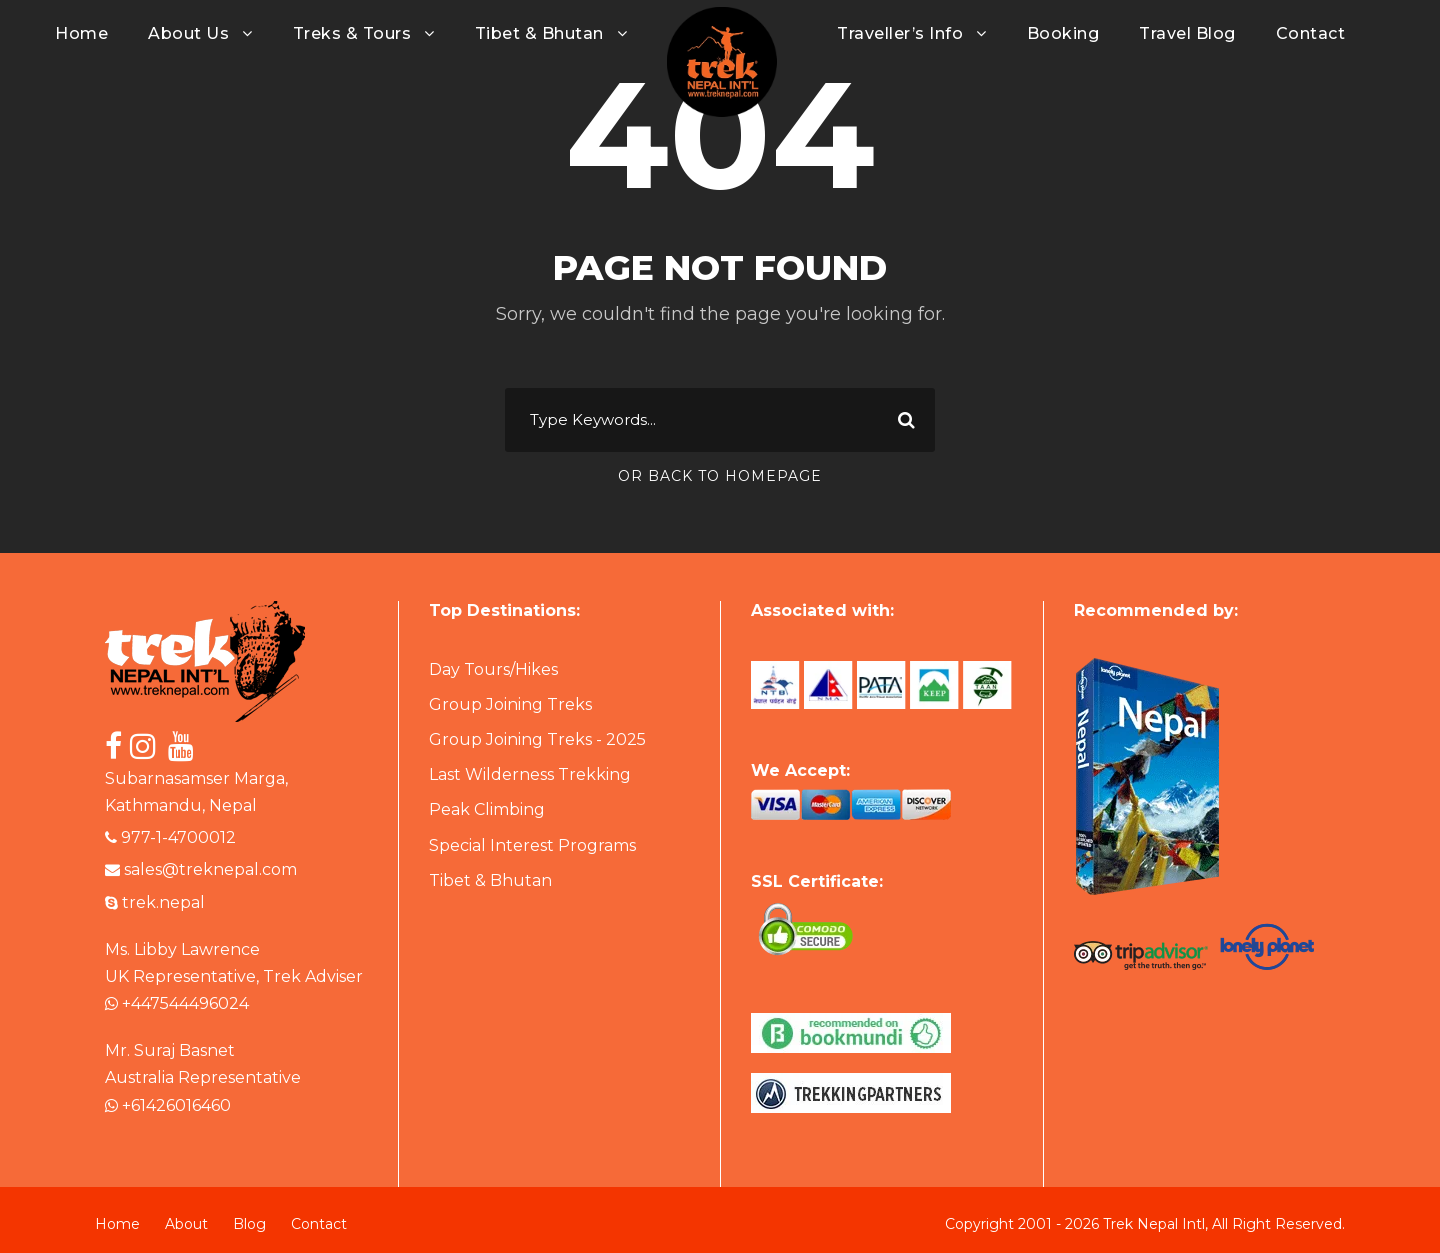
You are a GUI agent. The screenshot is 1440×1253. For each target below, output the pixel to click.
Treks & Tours (352, 33)
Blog (249, 1224)
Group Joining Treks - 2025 (537, 739)
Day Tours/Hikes (493, 669)
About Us (188, 33)
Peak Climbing (487, 809)
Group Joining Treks (510, 704)
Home (81, 33)
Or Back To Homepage (720, 476)
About (186, 1224)
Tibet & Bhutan (539, 33)
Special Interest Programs (532, 845)
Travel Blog (1187, 33)
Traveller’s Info (900, 33)
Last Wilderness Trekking (530, 774)
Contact (1311, 33)
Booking (1063, 33)
